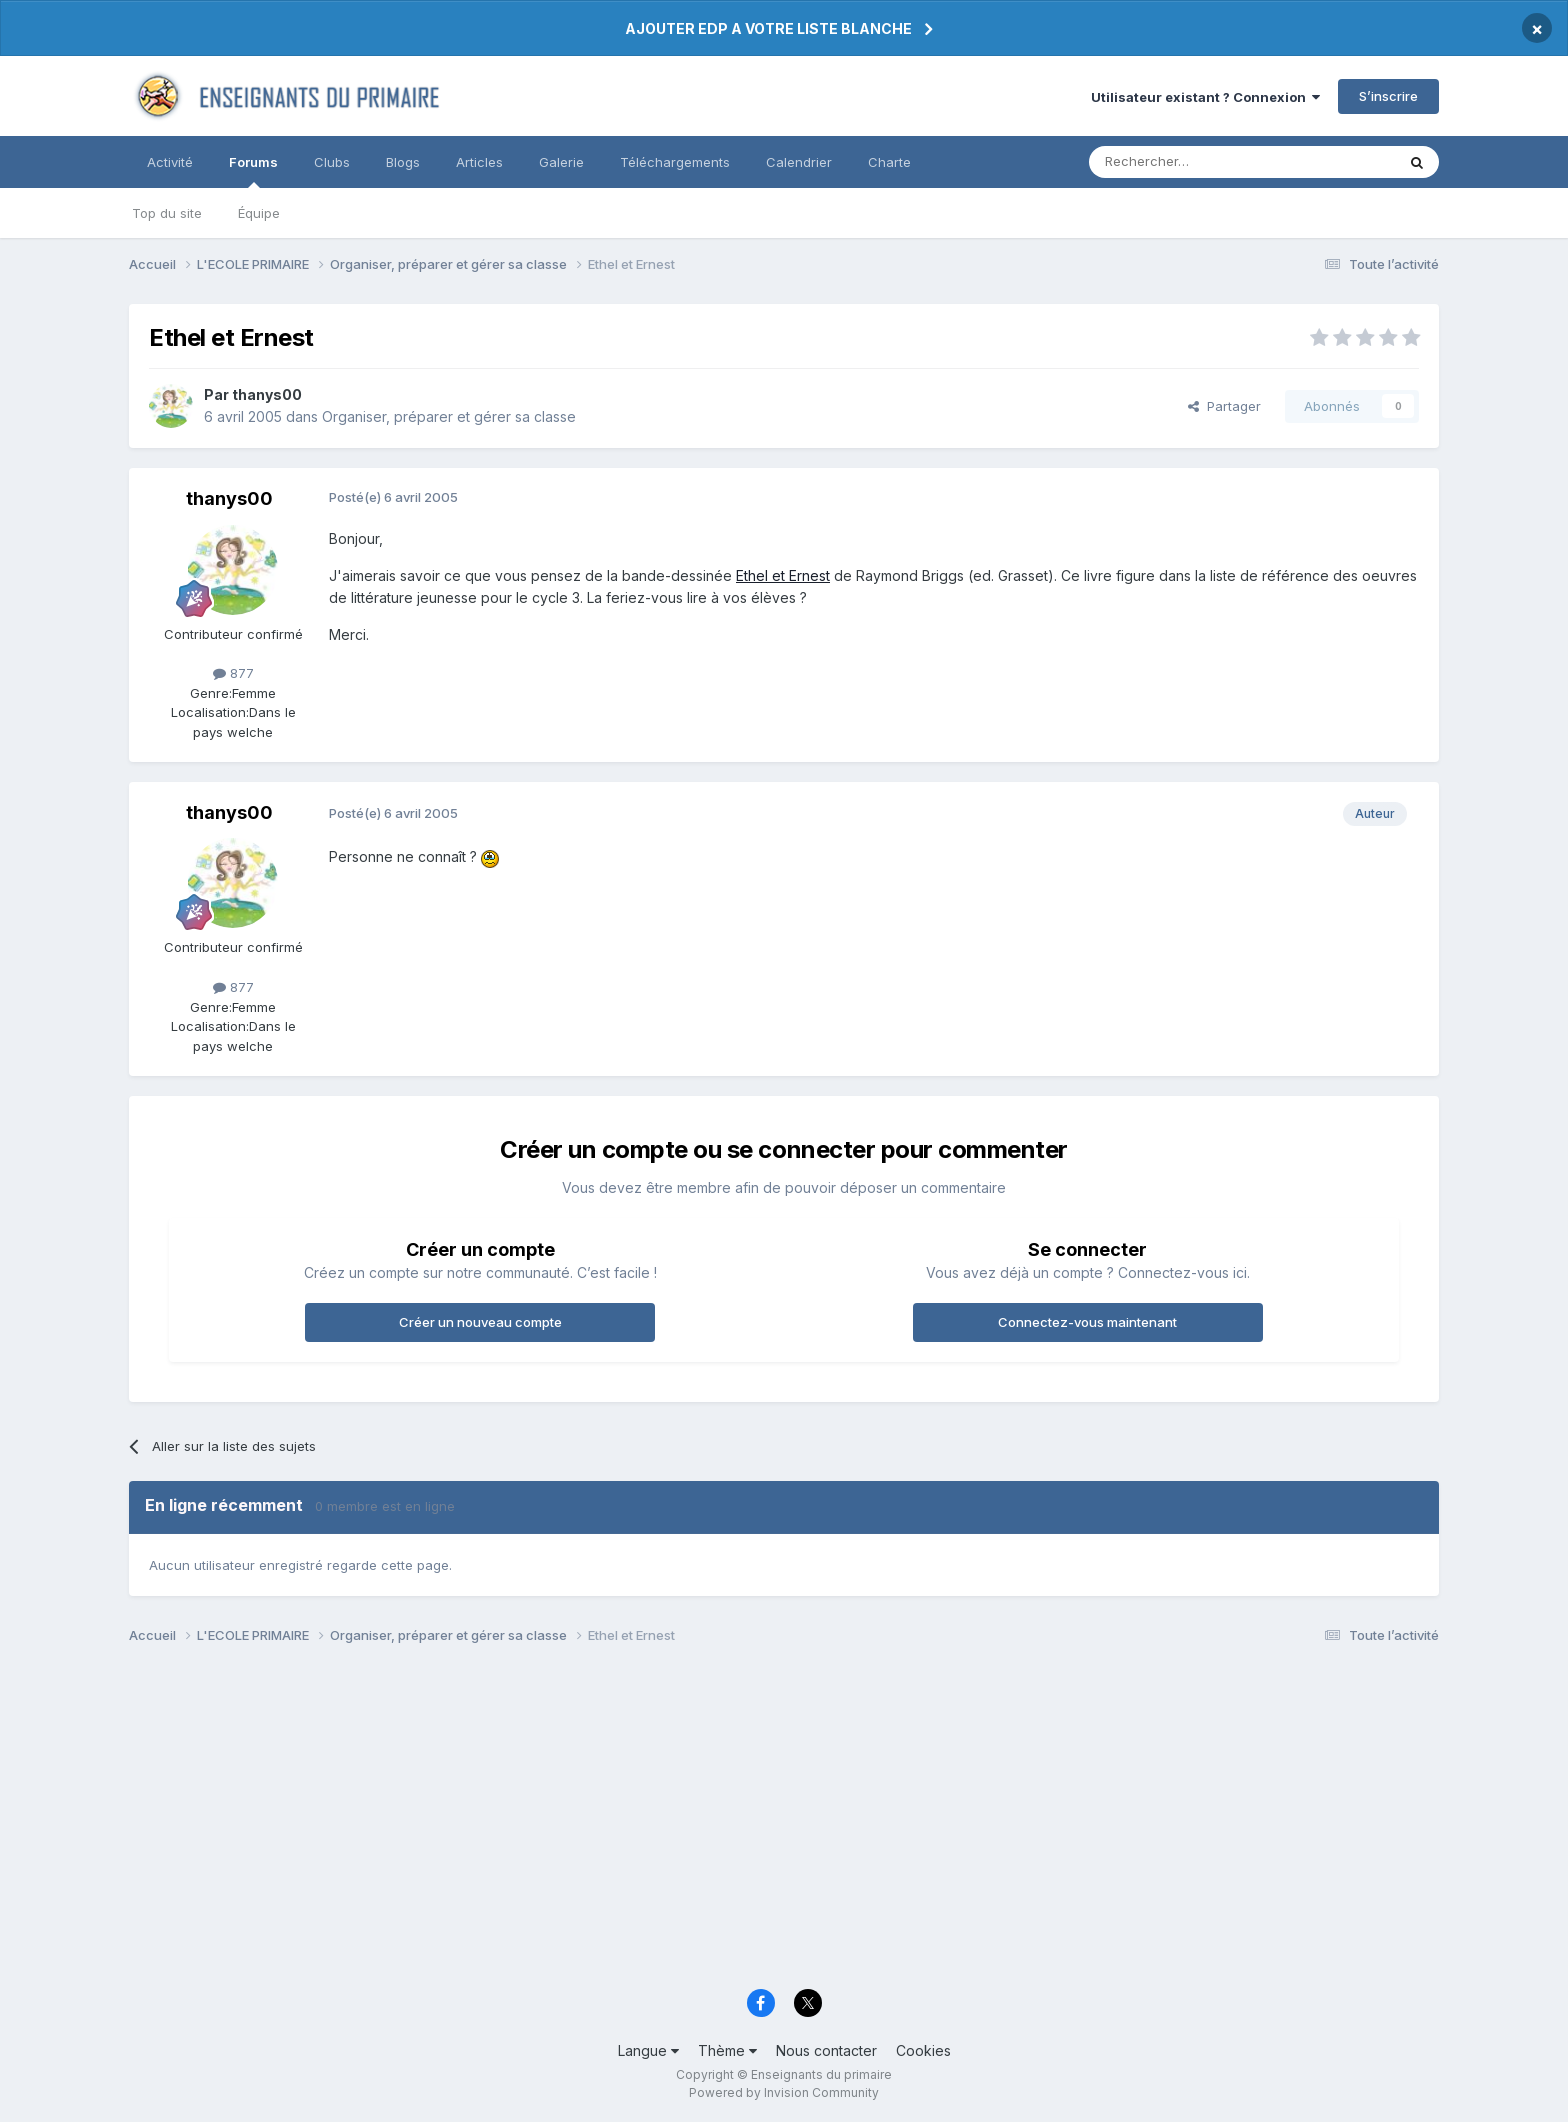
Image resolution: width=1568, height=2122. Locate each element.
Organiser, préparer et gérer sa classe (449, 416)
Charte (889, 162)
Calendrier (799, 162)
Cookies (923, 2050)
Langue (648, 2050)
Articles (479, 162)
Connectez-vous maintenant (1087, 1322)
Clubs (332, 162)
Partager (1224, 406)
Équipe (259, 213)
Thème (727, 2050)
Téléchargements (675, 162)
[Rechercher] (1198, 162)
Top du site (167, 213)
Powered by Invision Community (784, 2092)
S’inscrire (1388, 96)
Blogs (403, 162)
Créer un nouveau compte (480, 1322)
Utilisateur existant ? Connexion (1205, 97)
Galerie (561, 162)
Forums (253, 171)
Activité (170, 162)
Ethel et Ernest (783, 575)
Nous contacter (826, 2050)
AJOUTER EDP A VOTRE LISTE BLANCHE (768, 28)
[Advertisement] (729, 1822)
